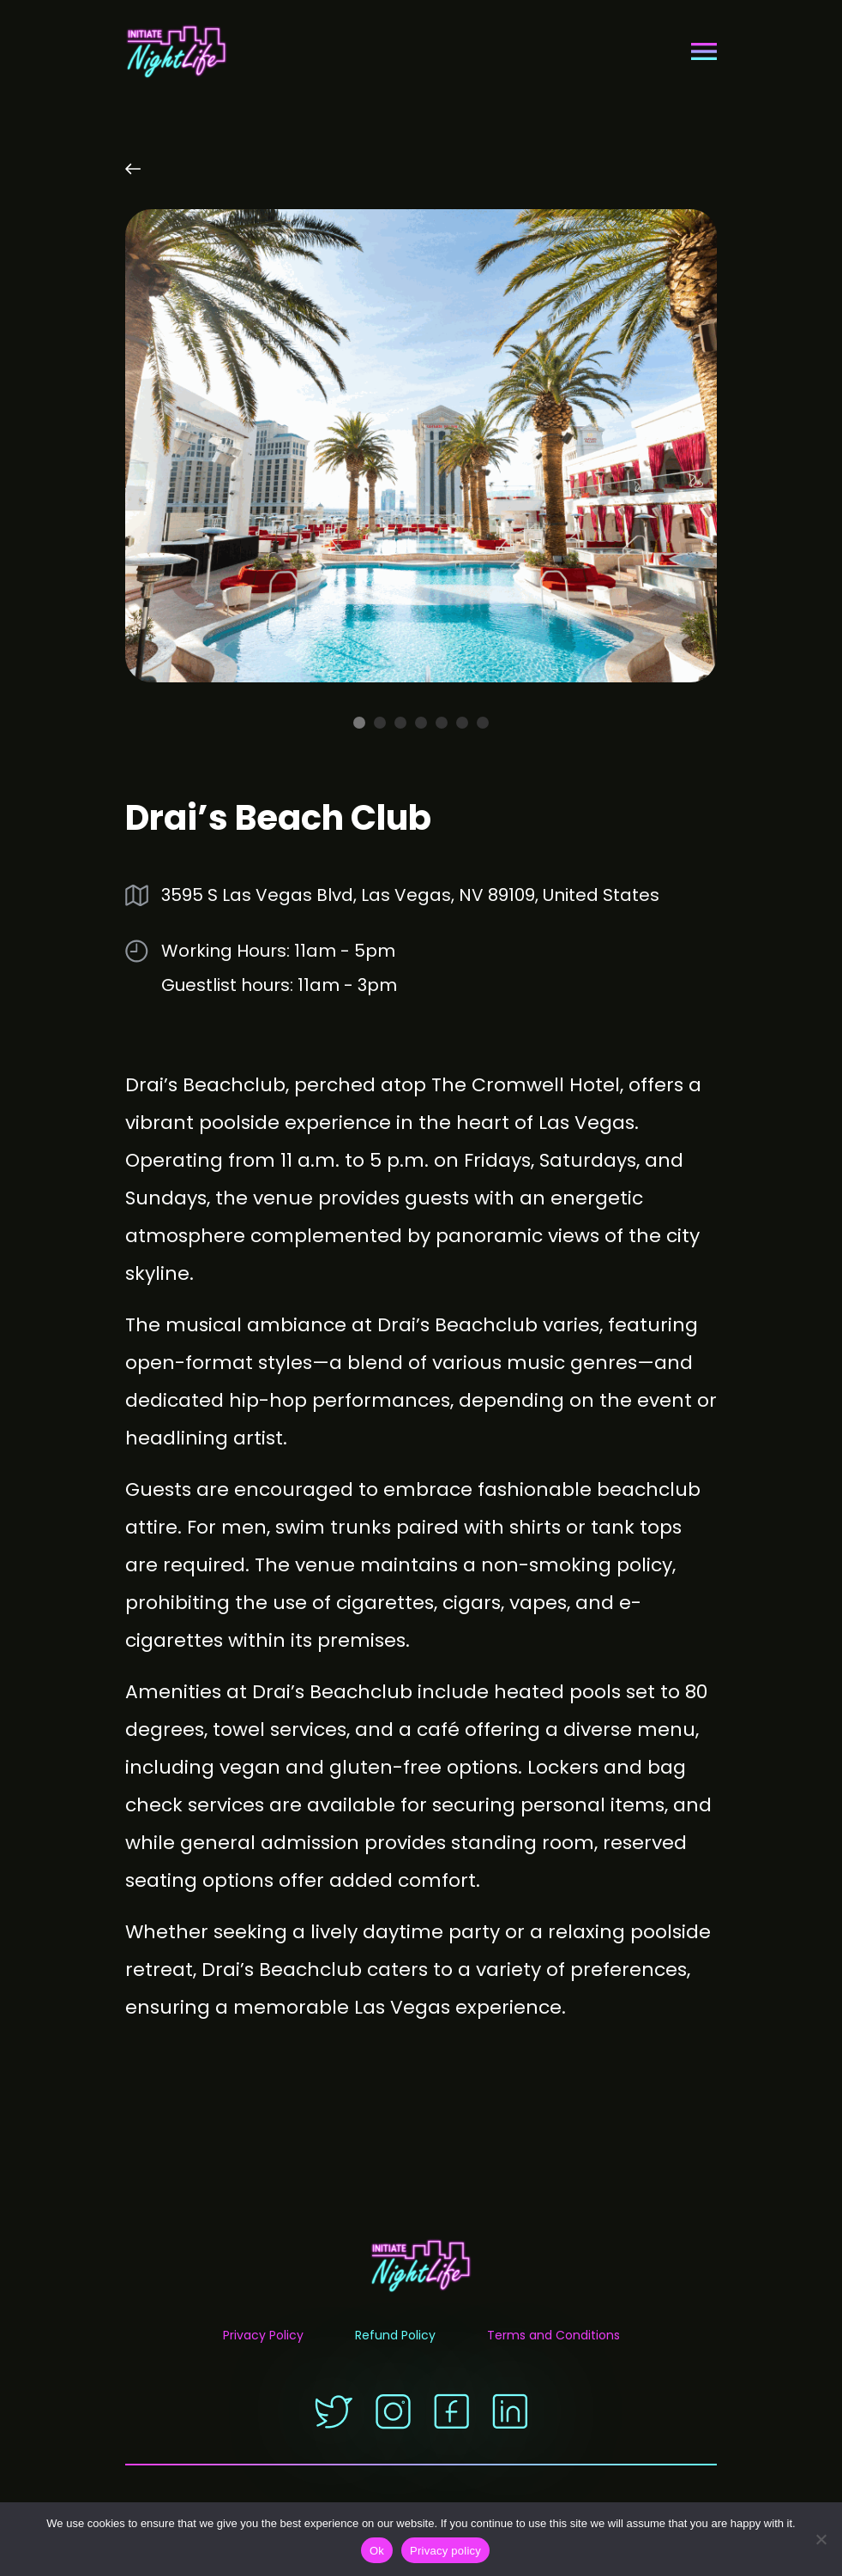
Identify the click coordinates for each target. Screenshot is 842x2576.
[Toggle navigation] (704, 51)
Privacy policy (445, 2550)
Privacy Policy (263, 2336)
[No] (820, 2539)
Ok (377, 2550)
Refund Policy (395, 2336)
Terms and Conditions (553, 2336)
